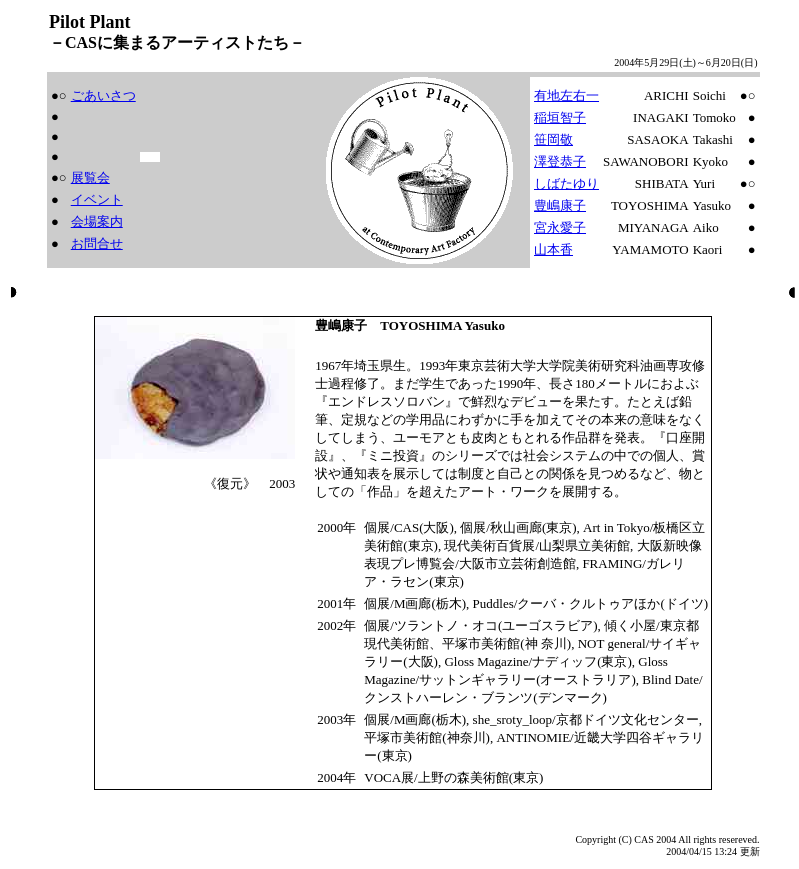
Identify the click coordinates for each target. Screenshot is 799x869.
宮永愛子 (560, 227)
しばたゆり (566, 183)
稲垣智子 (560, 117)
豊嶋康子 (560, 205)
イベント (97, 199)
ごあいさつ (103, 95)
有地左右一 (566, 95)
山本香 (553, 249)
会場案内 (97, 221)
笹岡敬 (553, 139)
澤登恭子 (560, 161)
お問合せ (97, 243)
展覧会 (90, 177)
